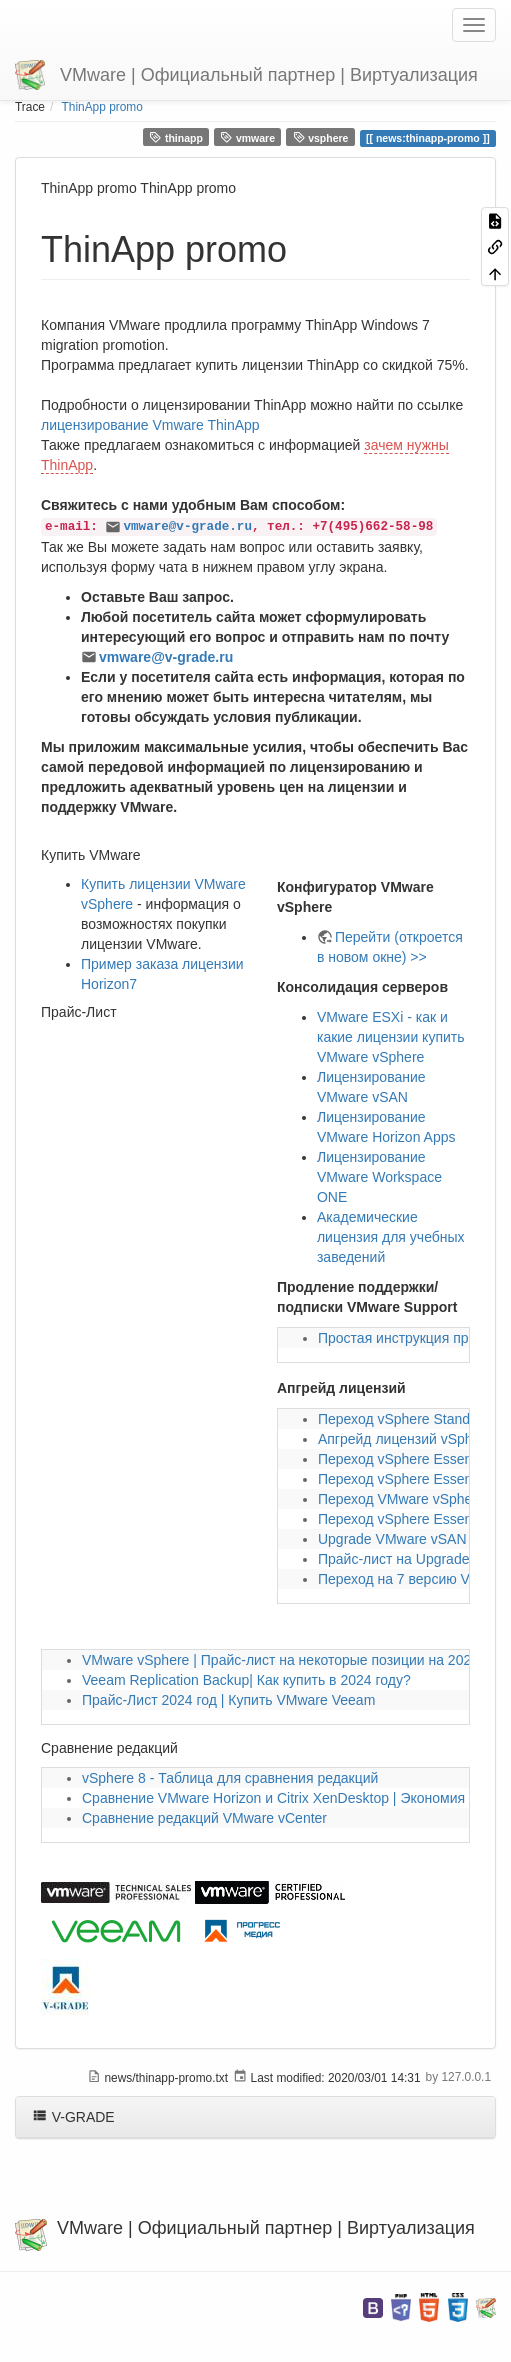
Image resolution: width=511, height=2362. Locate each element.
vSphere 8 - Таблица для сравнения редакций (230, 1778)
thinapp (175, 137)
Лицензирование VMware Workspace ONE (379, 1177)
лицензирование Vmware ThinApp (150, 425)
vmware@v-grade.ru (187, 527)
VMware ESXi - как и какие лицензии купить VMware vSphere (391, 1037)
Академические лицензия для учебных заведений (391, 1237)
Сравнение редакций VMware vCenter (204, 1818)
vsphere (321, 137)
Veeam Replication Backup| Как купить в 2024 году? (246, 1680)
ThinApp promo (102, 107)
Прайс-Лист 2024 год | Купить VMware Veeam (228, 1700)
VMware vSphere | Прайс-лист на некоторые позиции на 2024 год (292, 1660)
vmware (247, 137)
